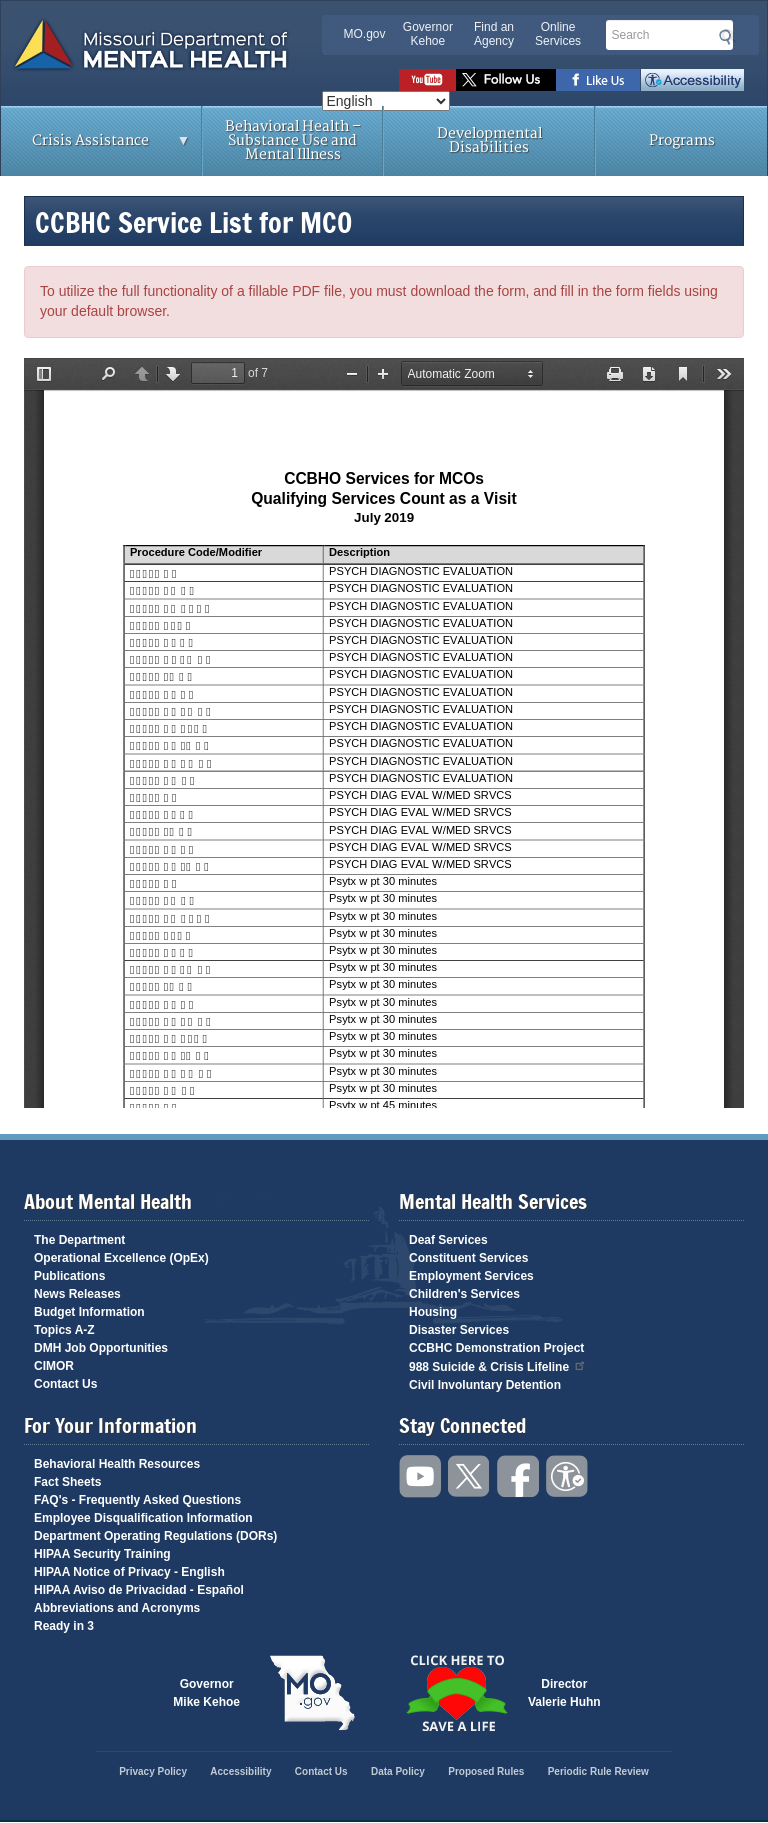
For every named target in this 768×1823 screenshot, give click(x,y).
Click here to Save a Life (456, 1693)
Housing (433, 1312)
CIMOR (54, 1366)
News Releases (77, 1294)
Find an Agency (494, 34)
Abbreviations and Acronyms (117, 1608)
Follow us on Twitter (506, 80)
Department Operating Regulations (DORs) (155, 1536)
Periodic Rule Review (598, 1771)
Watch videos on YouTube (427, 80)
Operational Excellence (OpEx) (121, 1258)
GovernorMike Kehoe (206, 1693)
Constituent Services (468, 1258)
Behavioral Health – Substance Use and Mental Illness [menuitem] (293, 140)
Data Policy (398, 1771)
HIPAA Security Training (102, 1554)
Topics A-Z (64, 1330)
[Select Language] (386, 101)
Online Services (558, 34)
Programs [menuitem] (682, 140)
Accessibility (692, 80)
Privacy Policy (153, 1771)
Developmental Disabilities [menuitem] (489, 140)
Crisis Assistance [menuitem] (96, 147)
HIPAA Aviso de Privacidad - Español (139, 1590)
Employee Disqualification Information (143, 1518)
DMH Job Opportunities (101, 1348)
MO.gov (365, 34)
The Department (79, 1240)
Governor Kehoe (428, 34)
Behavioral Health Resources (117, 1464)
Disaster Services (459, 1330)
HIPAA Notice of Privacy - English (129, 1572)
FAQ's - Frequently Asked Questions (137, 1500)
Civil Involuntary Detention (485, 1385)
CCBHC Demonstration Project (496, 1348)
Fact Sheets (67, 1482)
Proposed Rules (486, 1771)
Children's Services (464, 1294)
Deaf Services (448, 1240)
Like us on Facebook (598, 80)
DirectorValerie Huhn (564, 1693)
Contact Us (65, 1384)
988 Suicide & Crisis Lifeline (498, 1365)
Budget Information (89, 1312)
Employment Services (471, 1276)
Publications (69, 1276)
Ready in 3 (64, 1626)
